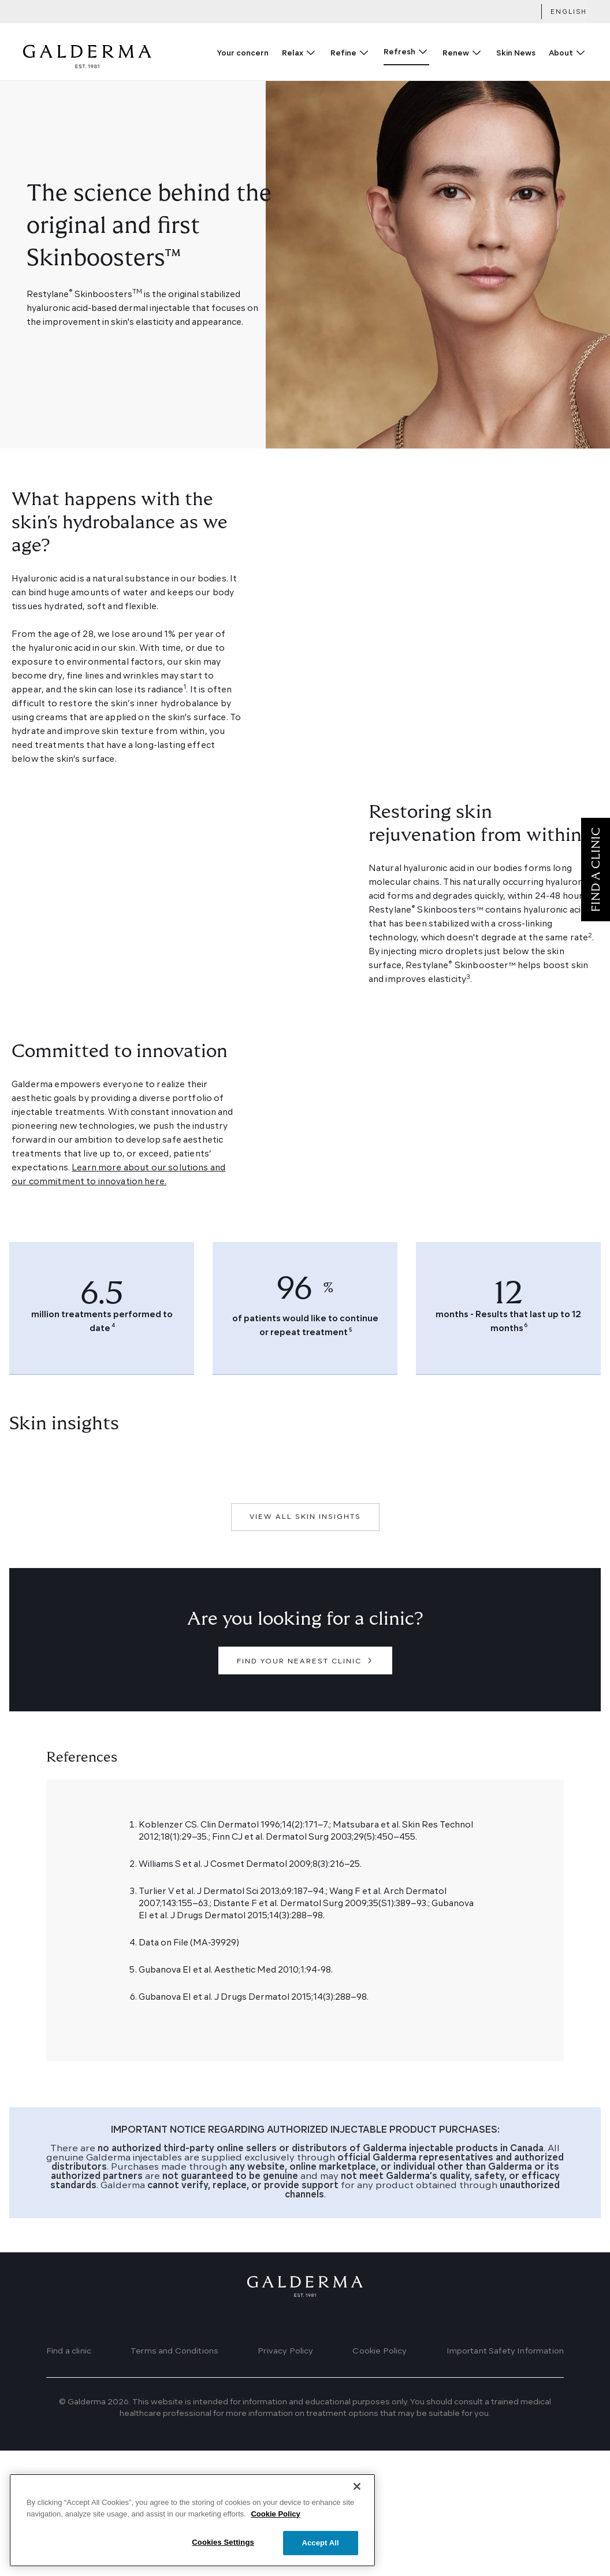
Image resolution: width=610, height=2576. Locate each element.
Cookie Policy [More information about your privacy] (275, 2537)
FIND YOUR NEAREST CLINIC (299, 1661)
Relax (292, 53)
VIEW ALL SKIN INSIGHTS (305, 1517)
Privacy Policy (285, 2351)
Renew (455, 53)
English (569, 12)
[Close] (357, 2510)
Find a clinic (68, 2351)
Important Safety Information (505, 2351)
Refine (343, 53)
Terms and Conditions (174, 2351)
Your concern (243, 53)
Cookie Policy (379, 2351)
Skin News (515, 53)
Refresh (399, 52)
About (561, 53)
